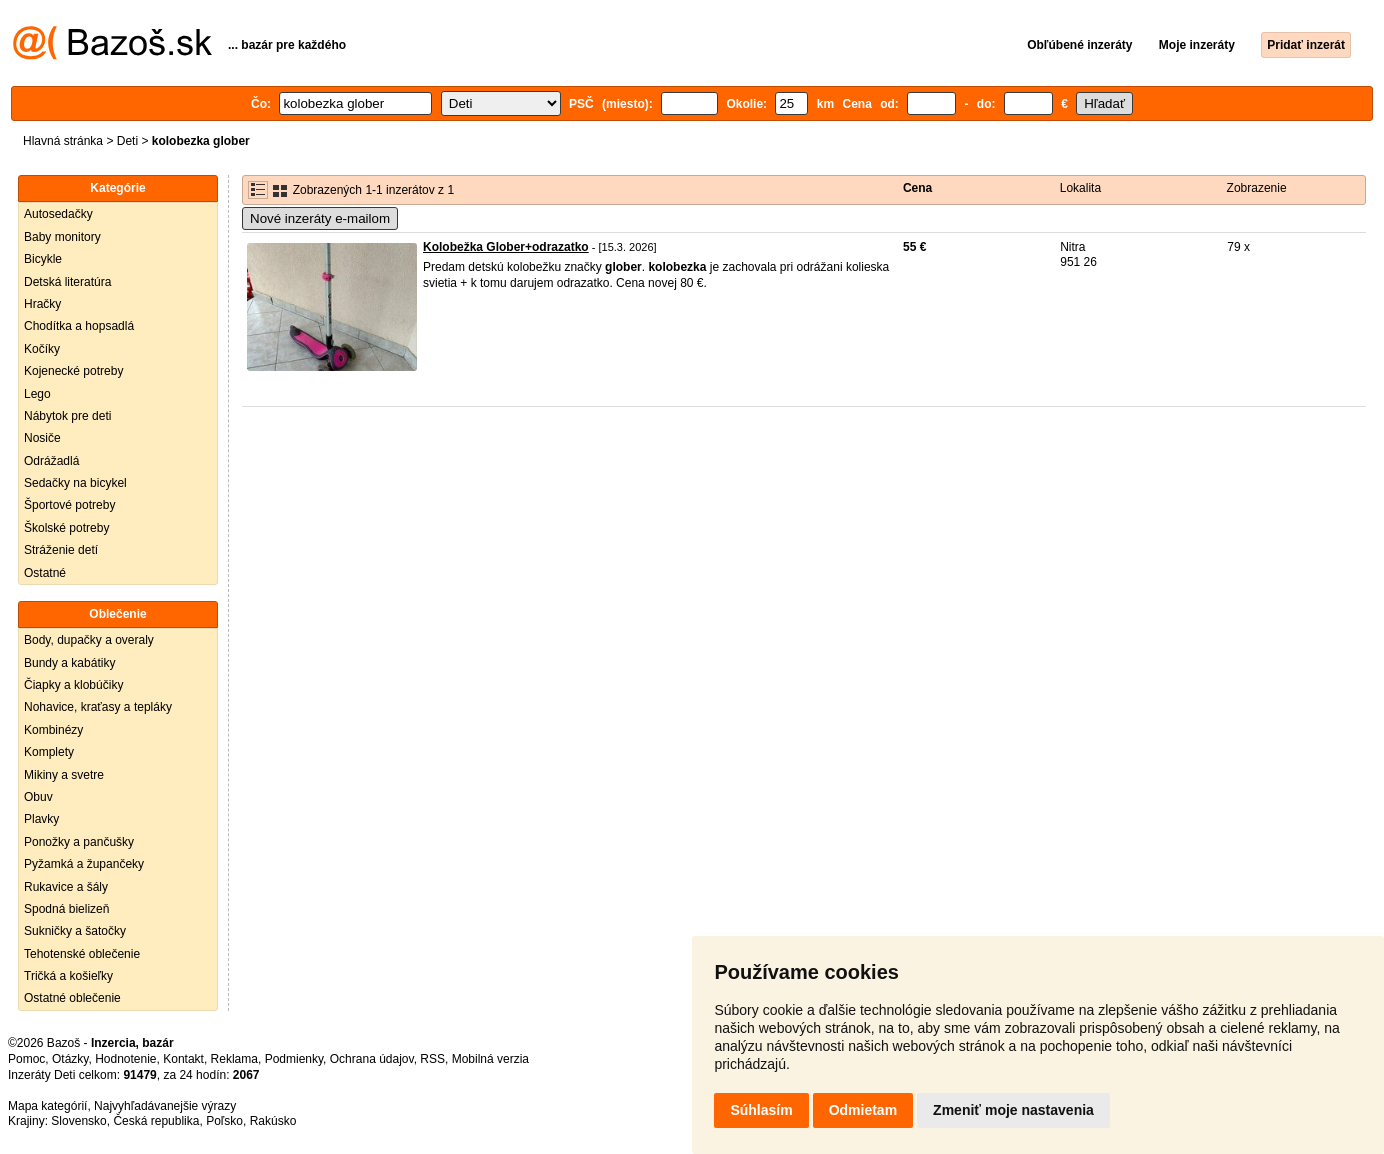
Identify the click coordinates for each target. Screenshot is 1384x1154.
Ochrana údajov (372, 1059)
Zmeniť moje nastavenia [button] (1013, 1110)
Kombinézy (53, 730)
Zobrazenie (1257, 188)
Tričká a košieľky (68, 976)
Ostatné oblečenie (72, 998)
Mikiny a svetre (64, 775)
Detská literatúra (67, 282)
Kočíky (42, 349)
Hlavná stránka (63, 141)
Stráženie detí (61, 550)
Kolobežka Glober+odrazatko (506, 247)
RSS (432, 1059)
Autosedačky (58, 214)
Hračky (42, 304)
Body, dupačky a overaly (89, 640)
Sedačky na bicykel (75, 483)
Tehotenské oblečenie (82, 954)
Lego (37, 394)
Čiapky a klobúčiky (73, 685)
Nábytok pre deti (67, 416)
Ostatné (45, 573)
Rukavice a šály (66, 887)
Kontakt (183, 1059)
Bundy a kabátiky (69, 663)
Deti (127, 141)
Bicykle (43, 259)
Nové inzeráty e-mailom (320, 218)
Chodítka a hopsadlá (79, 326)
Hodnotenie (125, 1059)
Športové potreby (69, 505)
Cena (917, 188)
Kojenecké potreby (73, 371)
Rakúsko (273, 1121)
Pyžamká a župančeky (84, 864)
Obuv (38, 797)
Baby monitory (62, 237)
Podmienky (294, 1059)
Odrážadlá (51, 461)
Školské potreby (66, 528)
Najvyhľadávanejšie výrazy (165, 1106)
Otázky (70, 1059)
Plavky (41, 819)
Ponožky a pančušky (79, 842)
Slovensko (78, 1121)
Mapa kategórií (47, 1106)
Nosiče (42, 438)
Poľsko (224, 1121)
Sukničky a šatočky (75, 931)
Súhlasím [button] (761, 1110)
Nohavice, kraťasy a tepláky (98, 707)
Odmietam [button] (863, 1110)
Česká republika (156, 1121)
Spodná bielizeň (66, 909)
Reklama (234, 1059)
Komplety (49, 752)
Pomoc (26, 1059)
